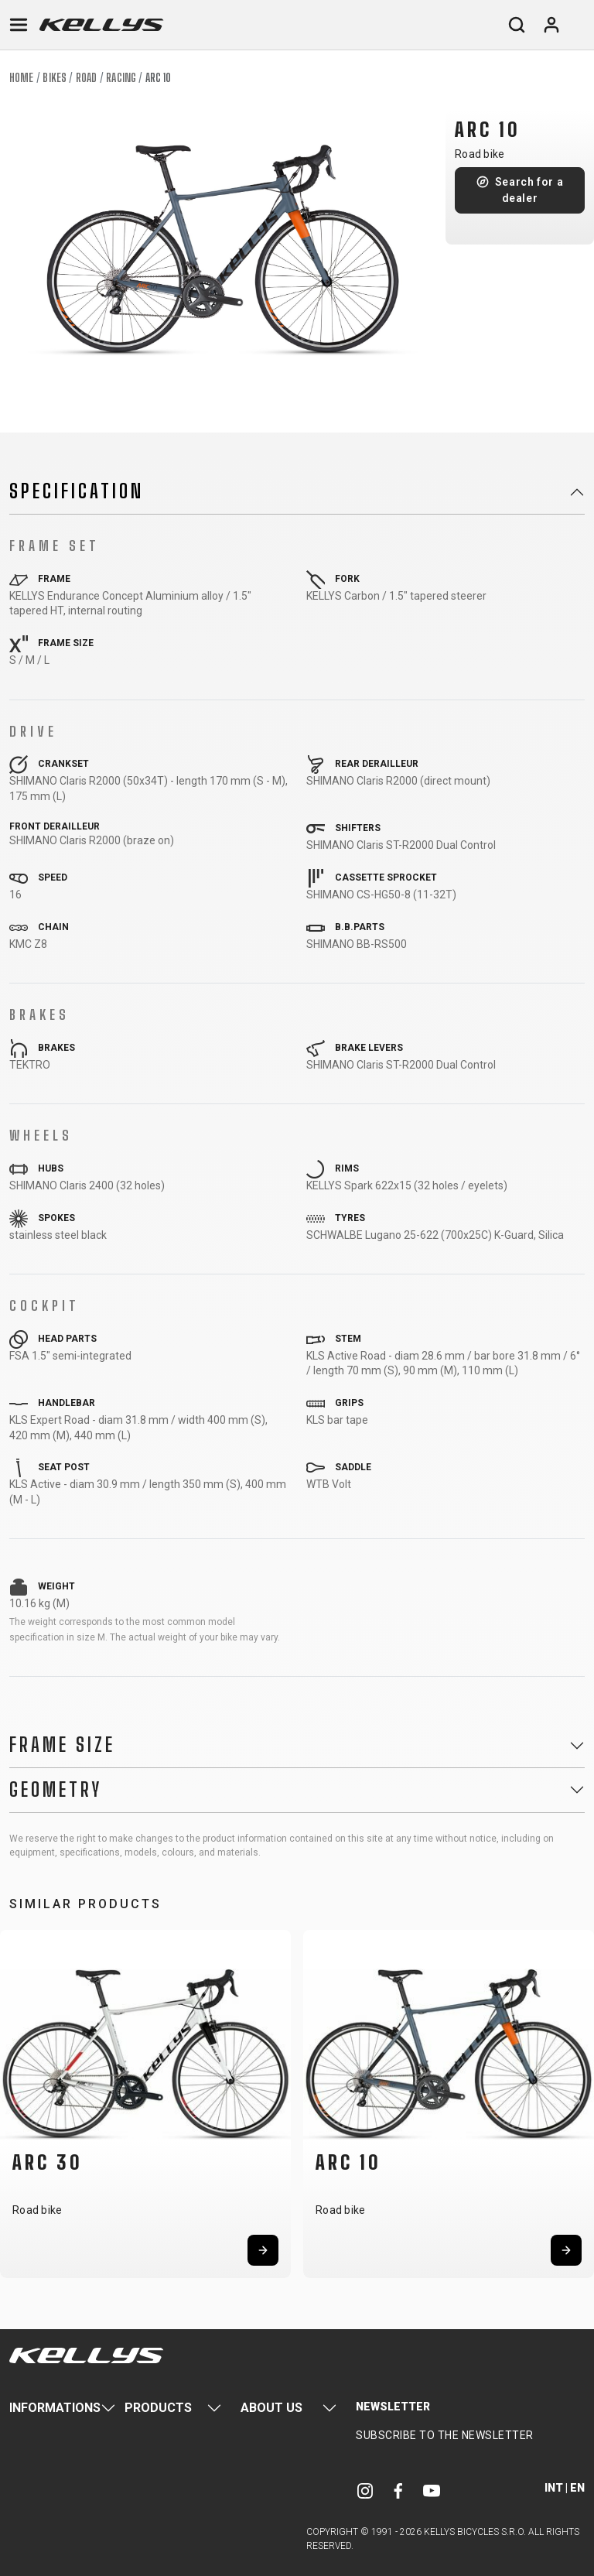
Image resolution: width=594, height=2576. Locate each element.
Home (21, 77)
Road (86, 77)
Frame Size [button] (62, 1745)
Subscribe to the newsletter (445, 2435)
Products (158, 2407)
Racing (121, 77)
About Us (271, 2407)
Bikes (55, 77)
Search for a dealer (529, 190)
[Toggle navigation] (18, 24)
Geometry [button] (55, 1790)
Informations (55, 2407)
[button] (17, 2101)
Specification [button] (76, 491)
